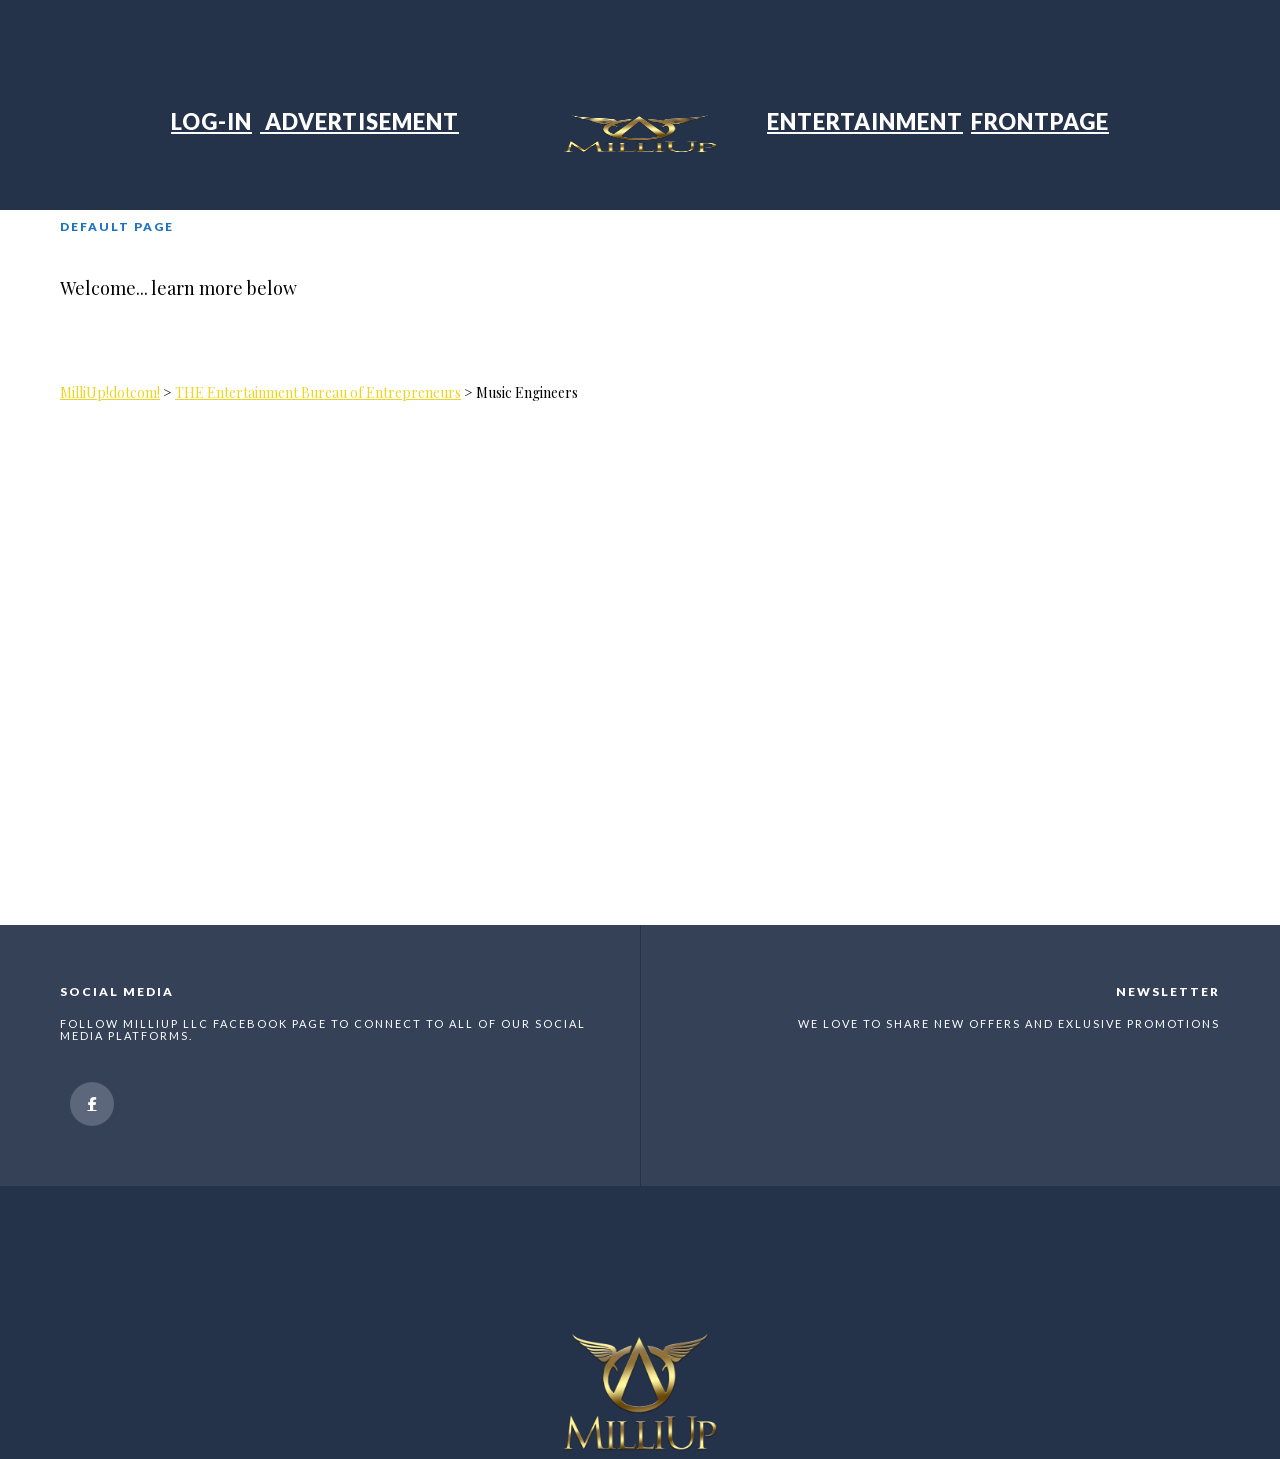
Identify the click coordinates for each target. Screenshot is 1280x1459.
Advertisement (359, 121)
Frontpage (1040, 121)
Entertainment (865, 121)
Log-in (211, 121)
